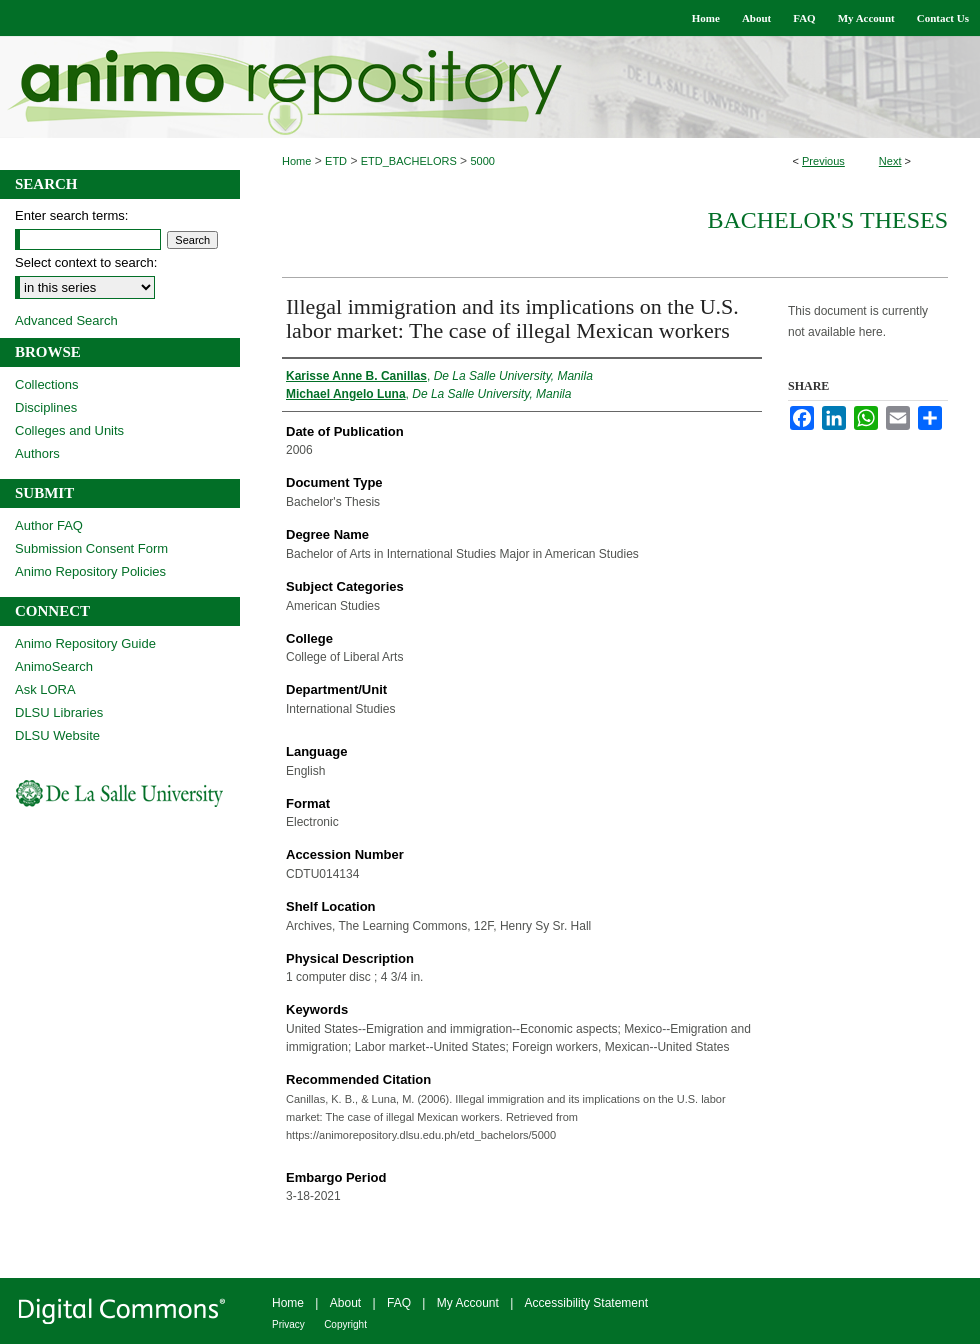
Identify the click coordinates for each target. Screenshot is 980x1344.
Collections (47, 384)
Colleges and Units (69, 430)
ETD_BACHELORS (409, 161)
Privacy (288, 1324)
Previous (823, 161)
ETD (336, 161)
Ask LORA (45, 689)
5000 (482, 161)
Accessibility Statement (586, 1303)
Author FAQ (49, 525)
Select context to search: (86, 262)
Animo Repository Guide (85, 643)
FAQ (399, 1303)
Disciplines (46, 407)
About (345, 1303)
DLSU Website (57, 735)
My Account (468, 1303)
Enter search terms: (71, 215)
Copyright (345, 1324)
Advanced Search (66, 320)
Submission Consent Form (91, 548)
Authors (37, 453)
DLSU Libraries (59, 712)
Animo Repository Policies (90, 571)
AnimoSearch (54, 666)
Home (296, 161)
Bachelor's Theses (827, 220)
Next (890, 161)
